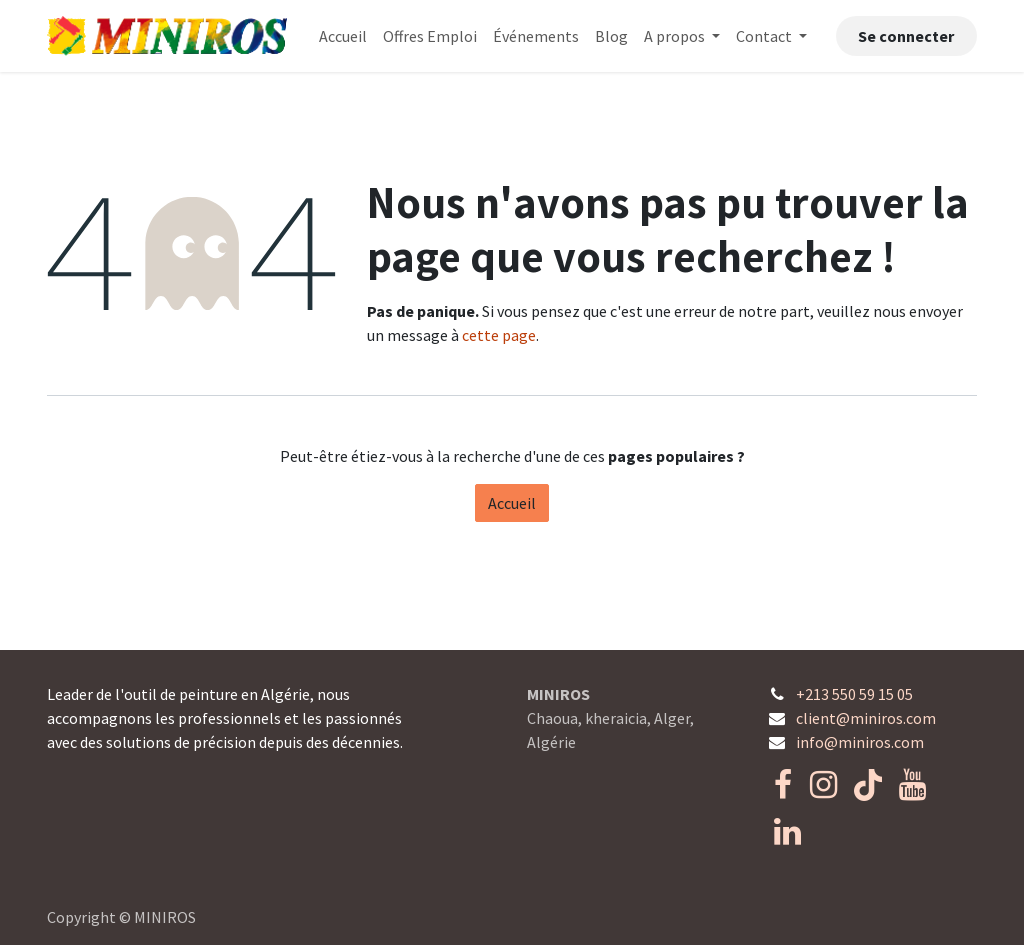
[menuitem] (343, 36)
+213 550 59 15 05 (854, 694)
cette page (499, 335)
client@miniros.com (866, 718)
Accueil (512, 503)
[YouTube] (912, 785)
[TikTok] (868, 785)
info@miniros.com (860, 742)
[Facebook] (783, 785)
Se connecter (906, 36)
